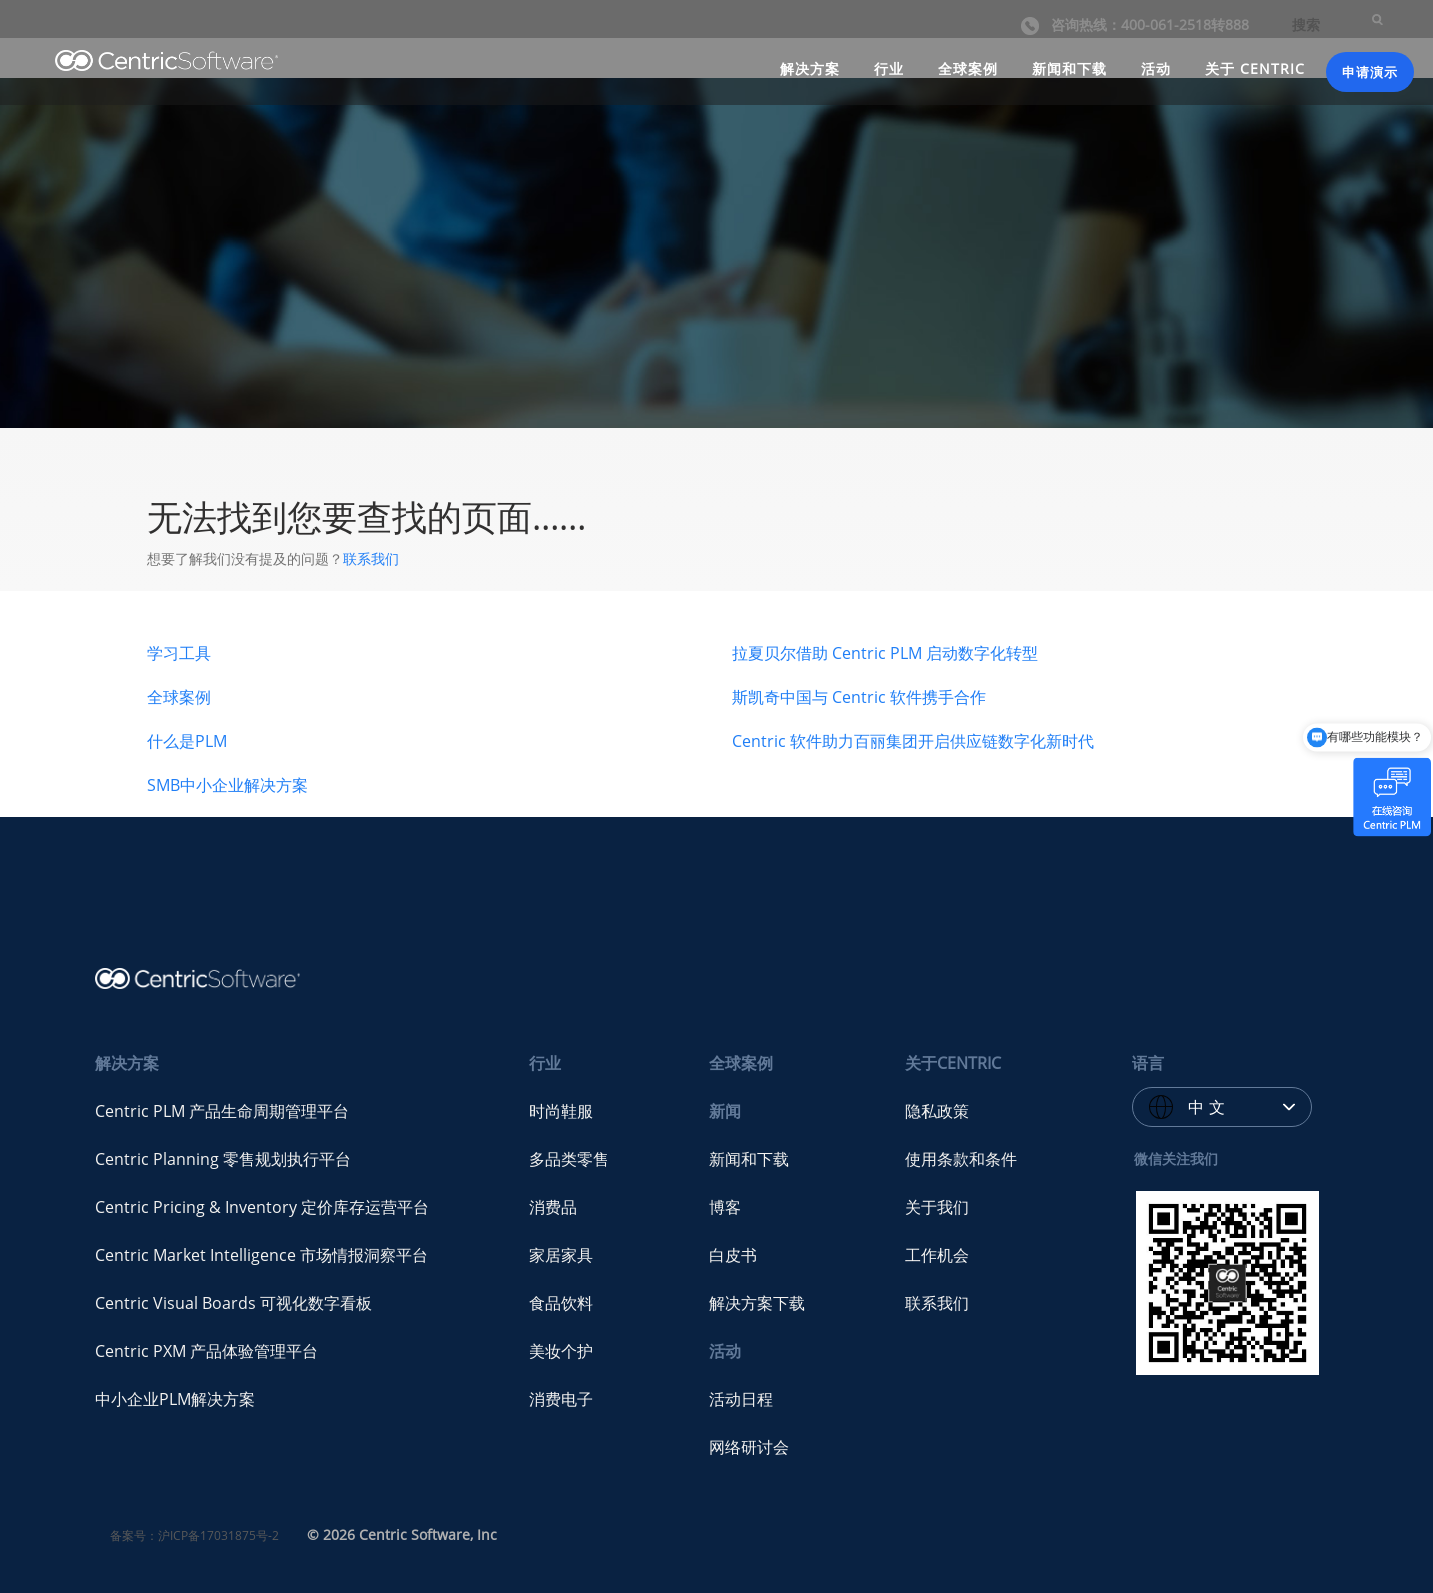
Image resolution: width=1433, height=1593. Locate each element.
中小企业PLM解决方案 (175, 1399)
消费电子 (561, 1399)
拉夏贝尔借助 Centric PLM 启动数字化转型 (885, 653)
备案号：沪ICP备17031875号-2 (194, 1535)
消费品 (553, 1207)
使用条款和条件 (961, 1159)
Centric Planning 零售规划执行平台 (223, 1159)
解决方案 (810, 68)
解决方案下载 (757, 1303)
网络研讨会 (749, 1447)
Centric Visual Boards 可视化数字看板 (233, 1303)
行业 (889, 68)
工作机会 (937, 1255)
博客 (725, 1207)
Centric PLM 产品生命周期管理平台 (222, 1111)
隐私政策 (937, 1111)
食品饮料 (561, 1303)
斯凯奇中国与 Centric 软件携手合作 (859, 697)
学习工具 (179, 653)
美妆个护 (561, 1351)
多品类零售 (569, 1159)
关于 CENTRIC (1255, 68)
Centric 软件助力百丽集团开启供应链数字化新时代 (913, 741)
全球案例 (968, 68)
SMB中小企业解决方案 (227, 785)
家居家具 (561, 1255)
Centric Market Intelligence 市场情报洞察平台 (261, 1255)
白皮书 (733, 1255)
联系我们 (371, 558)
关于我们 (937, 1207)
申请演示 (1370, 72)
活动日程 (741, 1399)
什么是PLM (187, 741)
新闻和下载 (1069, 68)
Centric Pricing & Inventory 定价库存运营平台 (262, 1207)
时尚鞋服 (561, 1111)
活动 (1156, 68)
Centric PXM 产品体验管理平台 (206, 1351)
